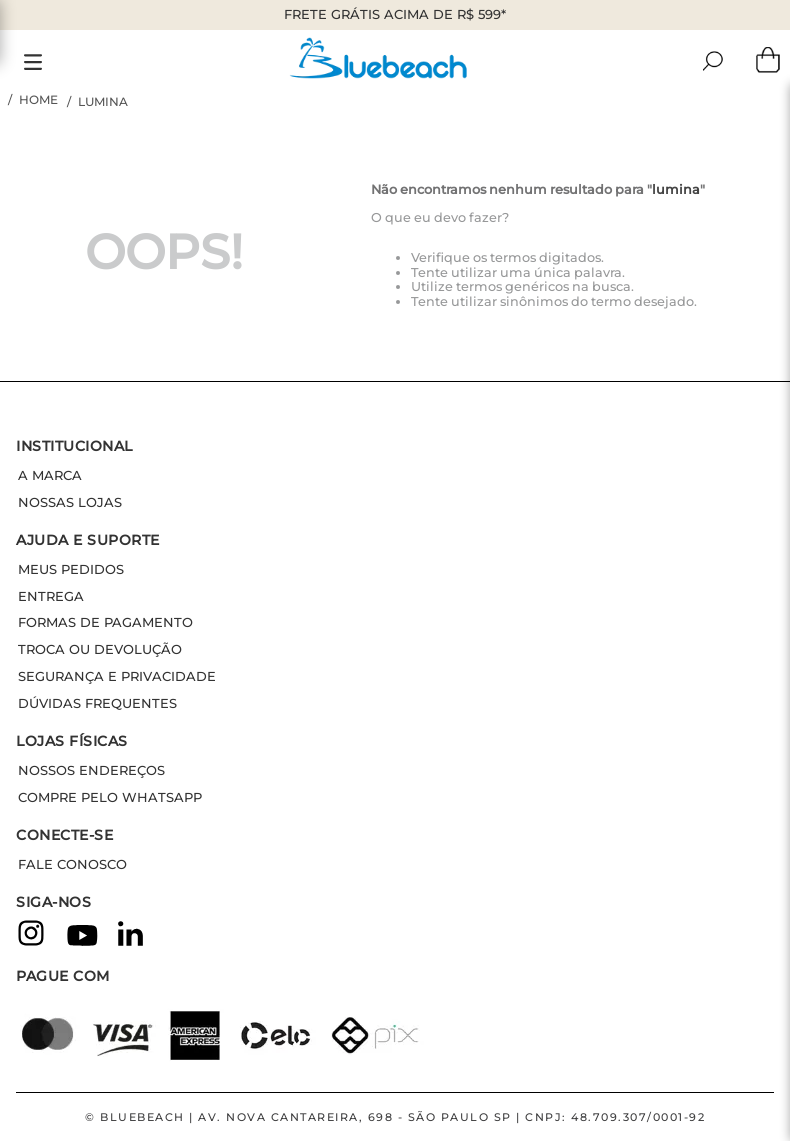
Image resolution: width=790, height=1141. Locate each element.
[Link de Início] (35, 100)
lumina (103, 102)
